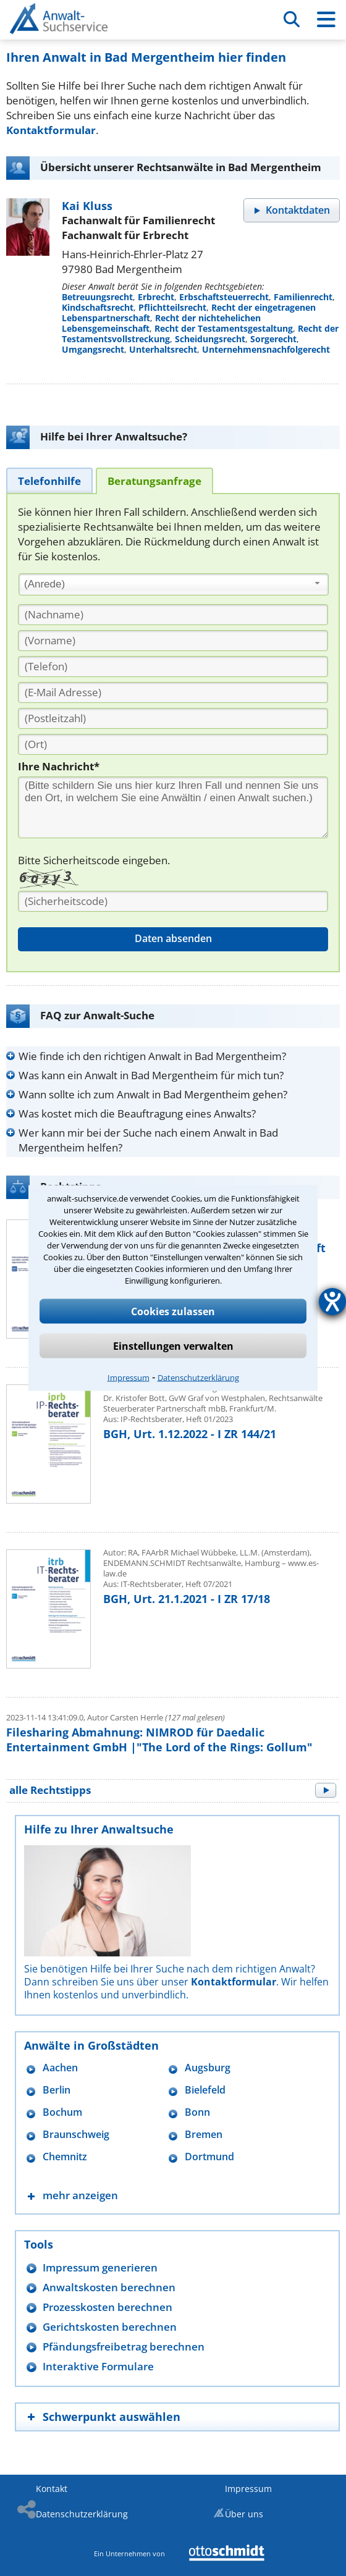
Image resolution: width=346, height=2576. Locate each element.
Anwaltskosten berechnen (109, 2287)
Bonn (197, 2112)
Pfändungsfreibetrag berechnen (124, 2346)
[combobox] (174, 584)
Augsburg (207, 2067)
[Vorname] (173, 640)
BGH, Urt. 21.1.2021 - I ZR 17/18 (186, 1598)
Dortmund (209, 2156)
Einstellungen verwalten (173, 1346)
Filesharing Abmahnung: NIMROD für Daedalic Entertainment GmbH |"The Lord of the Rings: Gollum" (159, 1739)
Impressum (129, 1377)
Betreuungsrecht (97, 297)
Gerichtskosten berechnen (110, 2327)
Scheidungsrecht (210, 339)
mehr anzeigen (80, 2195)
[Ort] (173, 744)
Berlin (56, 2090)
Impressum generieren (100, 2267)
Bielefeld (205, 2090)
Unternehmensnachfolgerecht (266, 349)
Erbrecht (156, 297)
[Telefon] (173, 666)
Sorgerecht (273, 339)
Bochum (62, 2112)
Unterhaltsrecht (163, 349)
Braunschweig (76, 2134)
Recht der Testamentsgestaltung (223, 328)
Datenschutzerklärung (198, 1377)
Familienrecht (303, 297)
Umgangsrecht (93, 349)
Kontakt (51, 2488)
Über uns (244, 2514)
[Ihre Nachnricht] (173, 807)
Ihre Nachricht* (58, 766)
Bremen (203, 2134)
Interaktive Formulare (98, 2366)
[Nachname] (173, 614)
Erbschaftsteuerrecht (224, 297)
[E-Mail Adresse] (173, 692)
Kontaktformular (51, 130)
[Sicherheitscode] (173, 901)
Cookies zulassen (173, 1311)
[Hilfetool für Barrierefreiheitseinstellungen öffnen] (332, 1301)
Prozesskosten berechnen (107, 2307)
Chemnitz (65, 2156)
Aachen (60, 2067)
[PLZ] (173, 718)
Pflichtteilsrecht (172, 307)
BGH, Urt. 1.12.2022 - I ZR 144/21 (189, 1433)
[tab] (49, 480)
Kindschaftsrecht (97, 307)
